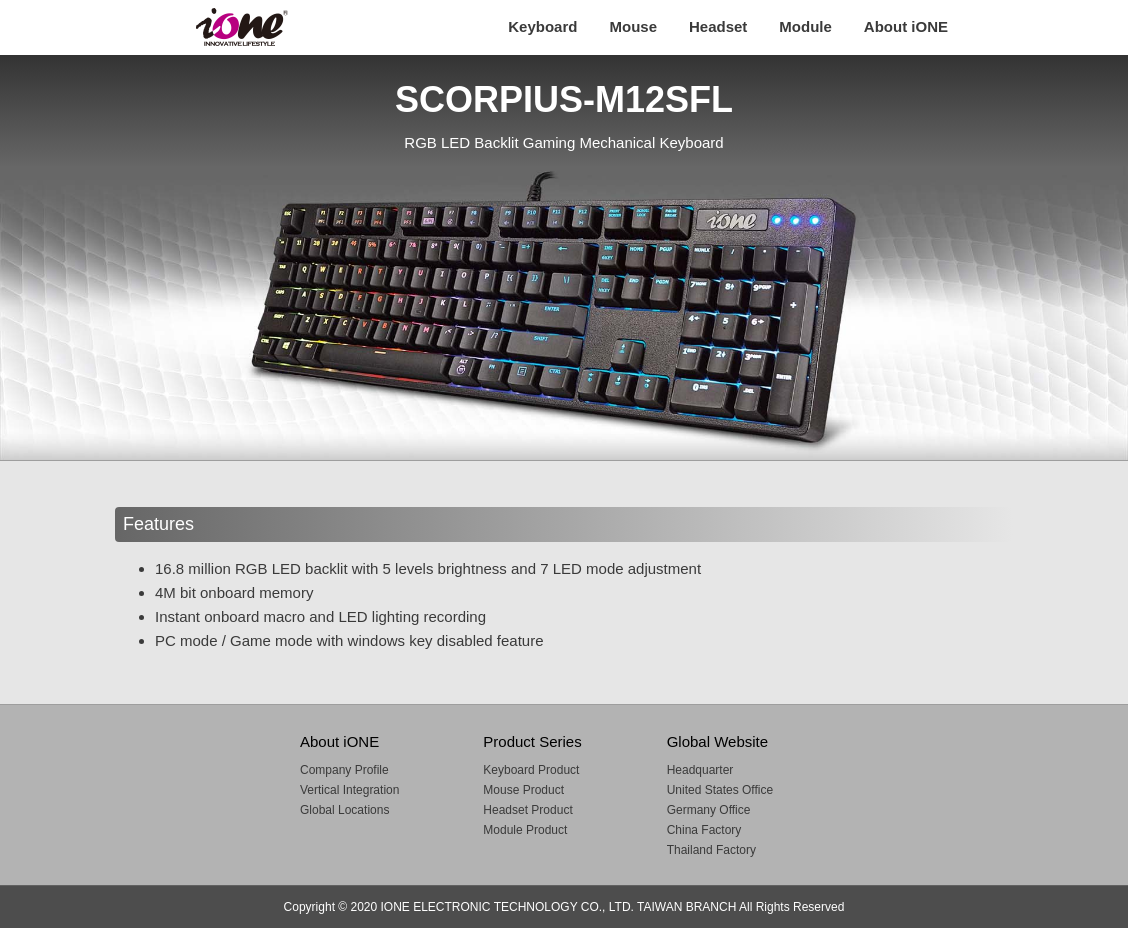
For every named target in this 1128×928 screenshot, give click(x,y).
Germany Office (709, 810)
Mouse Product (523, 790)
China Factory (704, 830)
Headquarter (700, 770)
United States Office (720, 790)
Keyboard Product (531, 770)
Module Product (525, 830)
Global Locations (344, 810)
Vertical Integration (349, 790)
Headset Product (527, 810)
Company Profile (344, 770)
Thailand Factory (711, 850)
